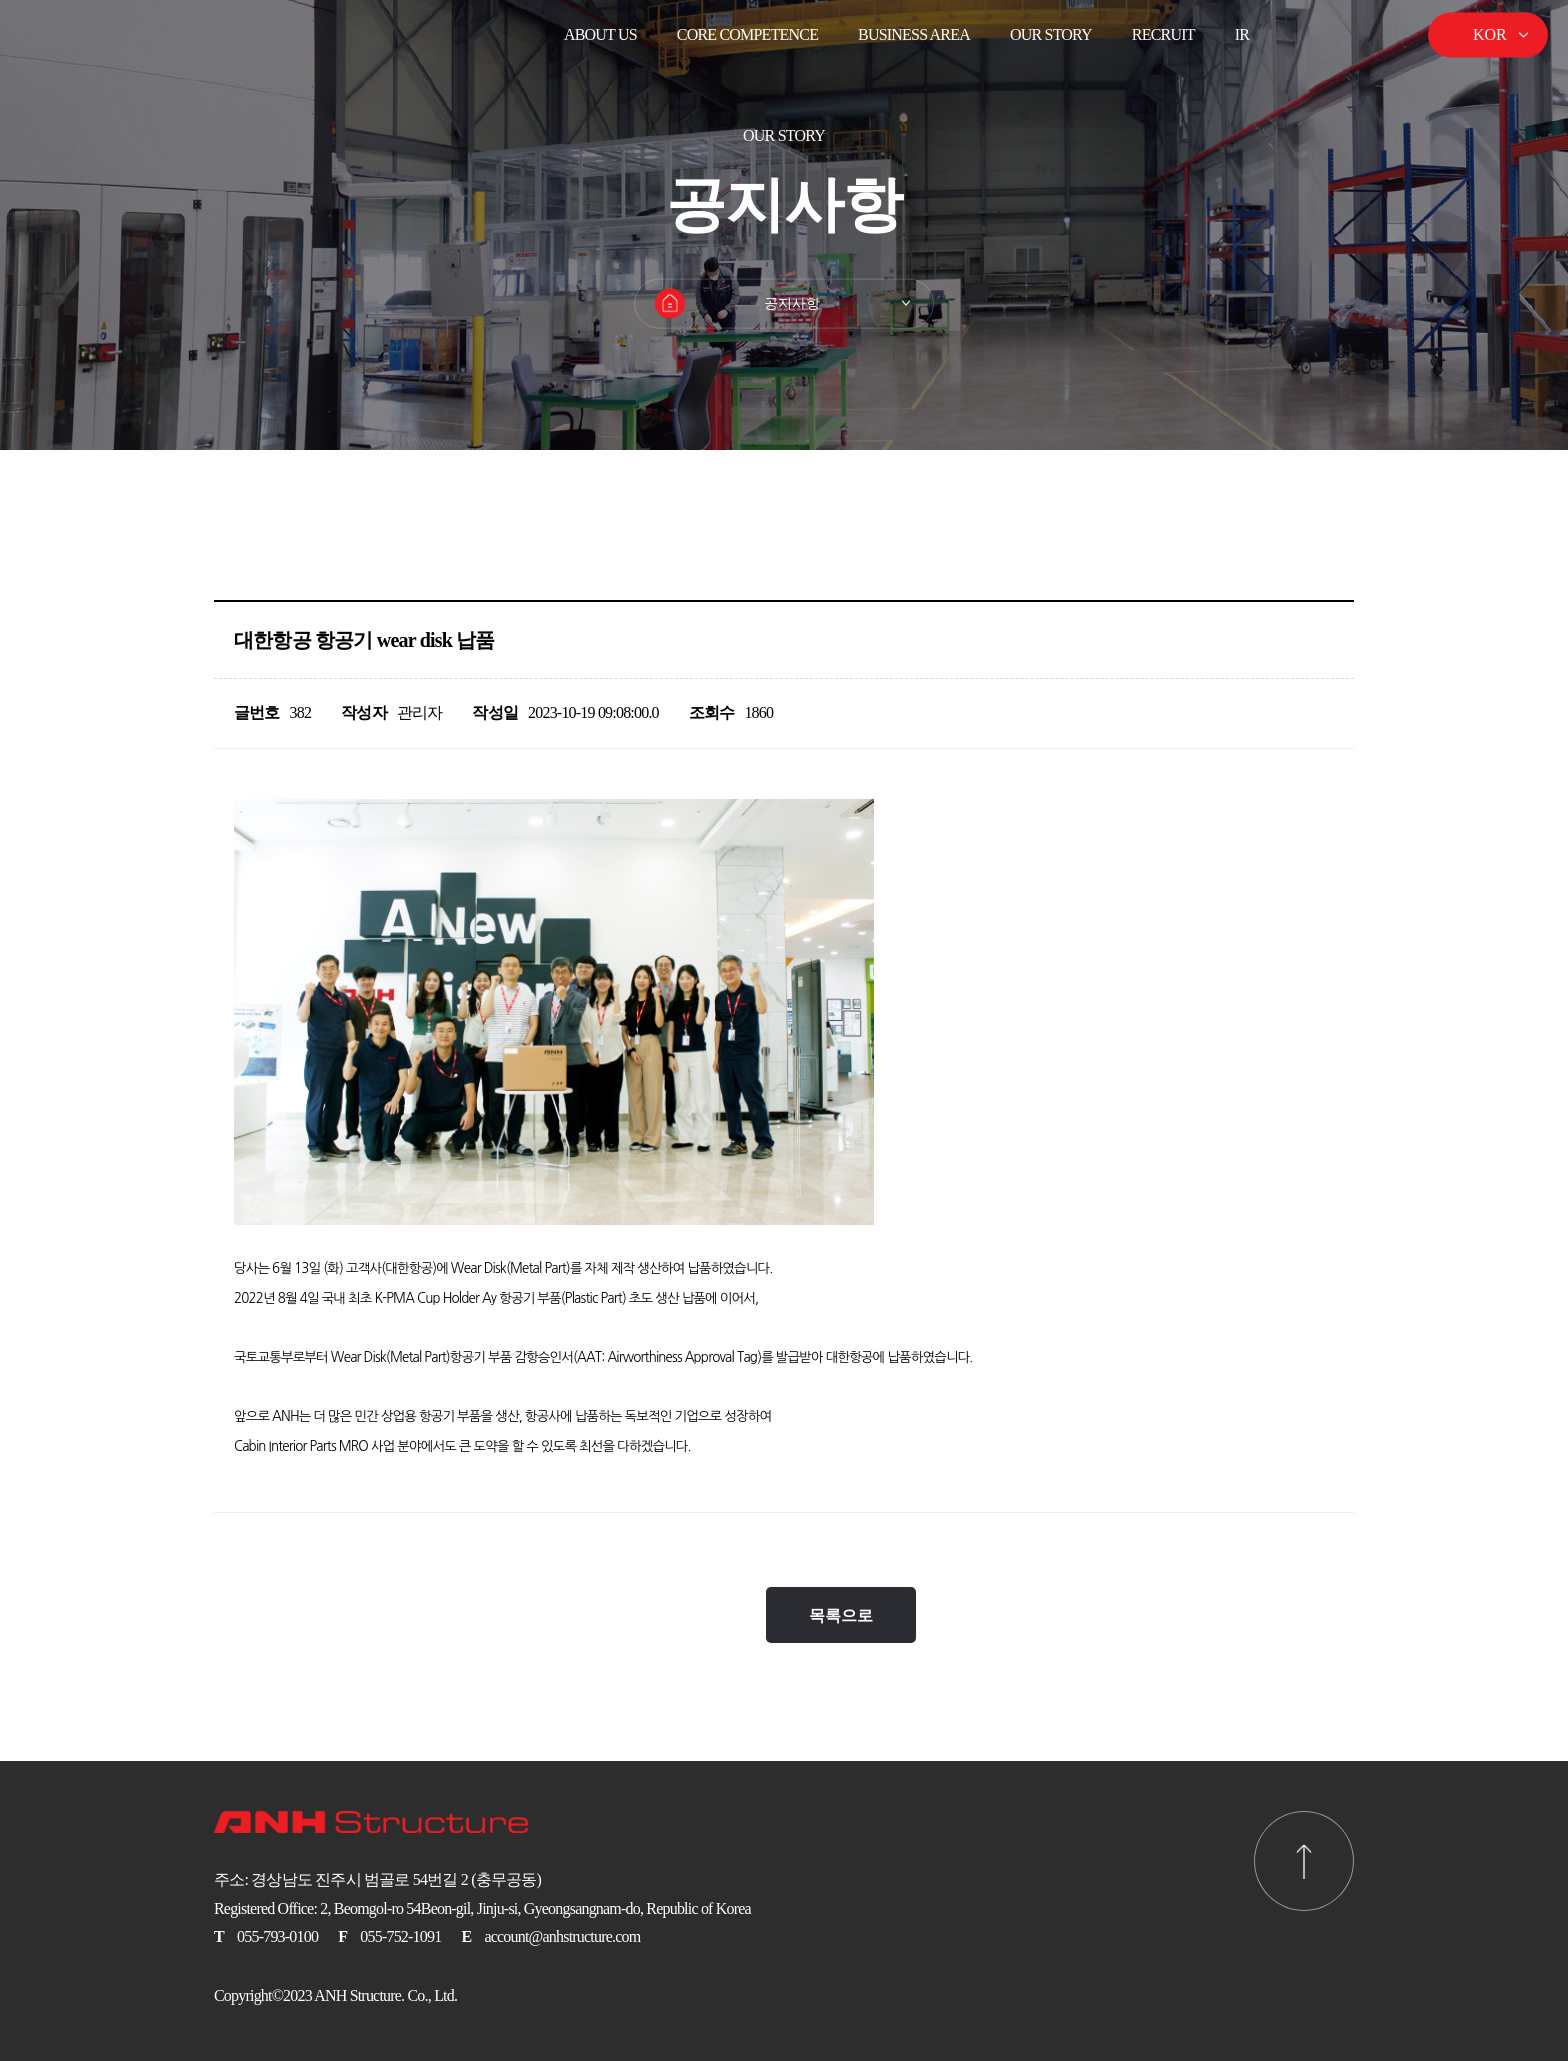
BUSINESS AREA (914, 34)
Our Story (1051, 34)
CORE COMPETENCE (747, 34)
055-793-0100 (277, 1936)
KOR (1490, 34)
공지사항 (792, 303)
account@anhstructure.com (562, 1936)
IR (1242, 34)
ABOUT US (600, 34)
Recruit (1163, 34)
